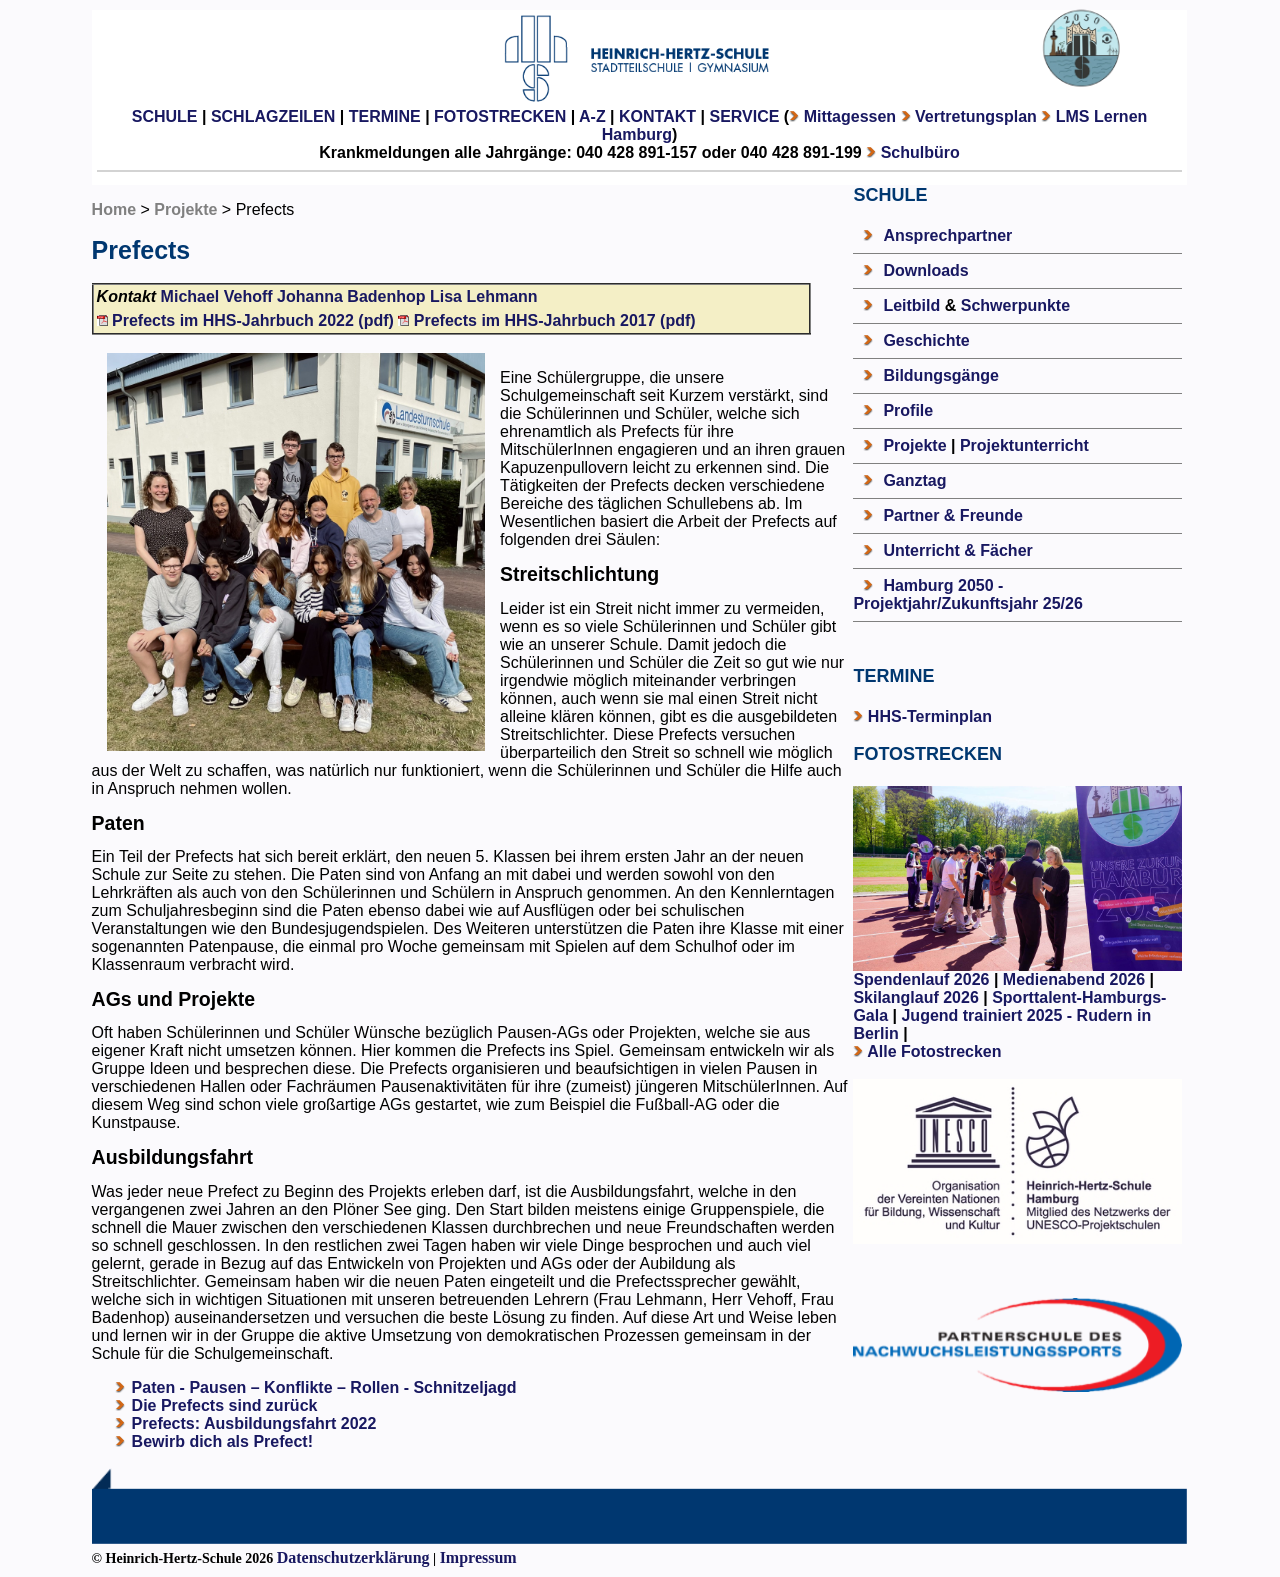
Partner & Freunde (953, 515)
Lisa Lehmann (484, 296)
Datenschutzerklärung (353, 1557)
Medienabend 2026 (1074, 979)
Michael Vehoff (217, 296)
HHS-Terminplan (930, 716)
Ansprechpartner (947, 235)
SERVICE (744, 116)
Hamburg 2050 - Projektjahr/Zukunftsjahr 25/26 (967, 594)
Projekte (185, 209)
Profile (908, 410)
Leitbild (911, 305)
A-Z (592, 116)
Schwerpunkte (1015, 305)
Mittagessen (850, 116)
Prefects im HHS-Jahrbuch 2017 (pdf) (546, 320)
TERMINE (385, 116)
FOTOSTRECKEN (500, 116)
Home (114, 209)
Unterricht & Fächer (957, 550)
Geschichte (926, 340)
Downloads (925, 270)
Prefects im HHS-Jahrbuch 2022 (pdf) (248, 320)
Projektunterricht (1024, 445)
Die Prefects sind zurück (225, 1405)
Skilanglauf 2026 (915, 997)
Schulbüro (920, 152)
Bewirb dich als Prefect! (222, 1441)
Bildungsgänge (941, 375)
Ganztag (914, 480)
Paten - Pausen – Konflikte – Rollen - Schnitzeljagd (324, 1387)
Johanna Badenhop (351, 296)
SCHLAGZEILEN (273, 116)
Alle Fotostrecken (934, 1051)
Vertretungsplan (976, 116)
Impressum (478, 1557)
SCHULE (165, 116)
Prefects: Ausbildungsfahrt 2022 (254, 1423)
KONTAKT (657, 116)
